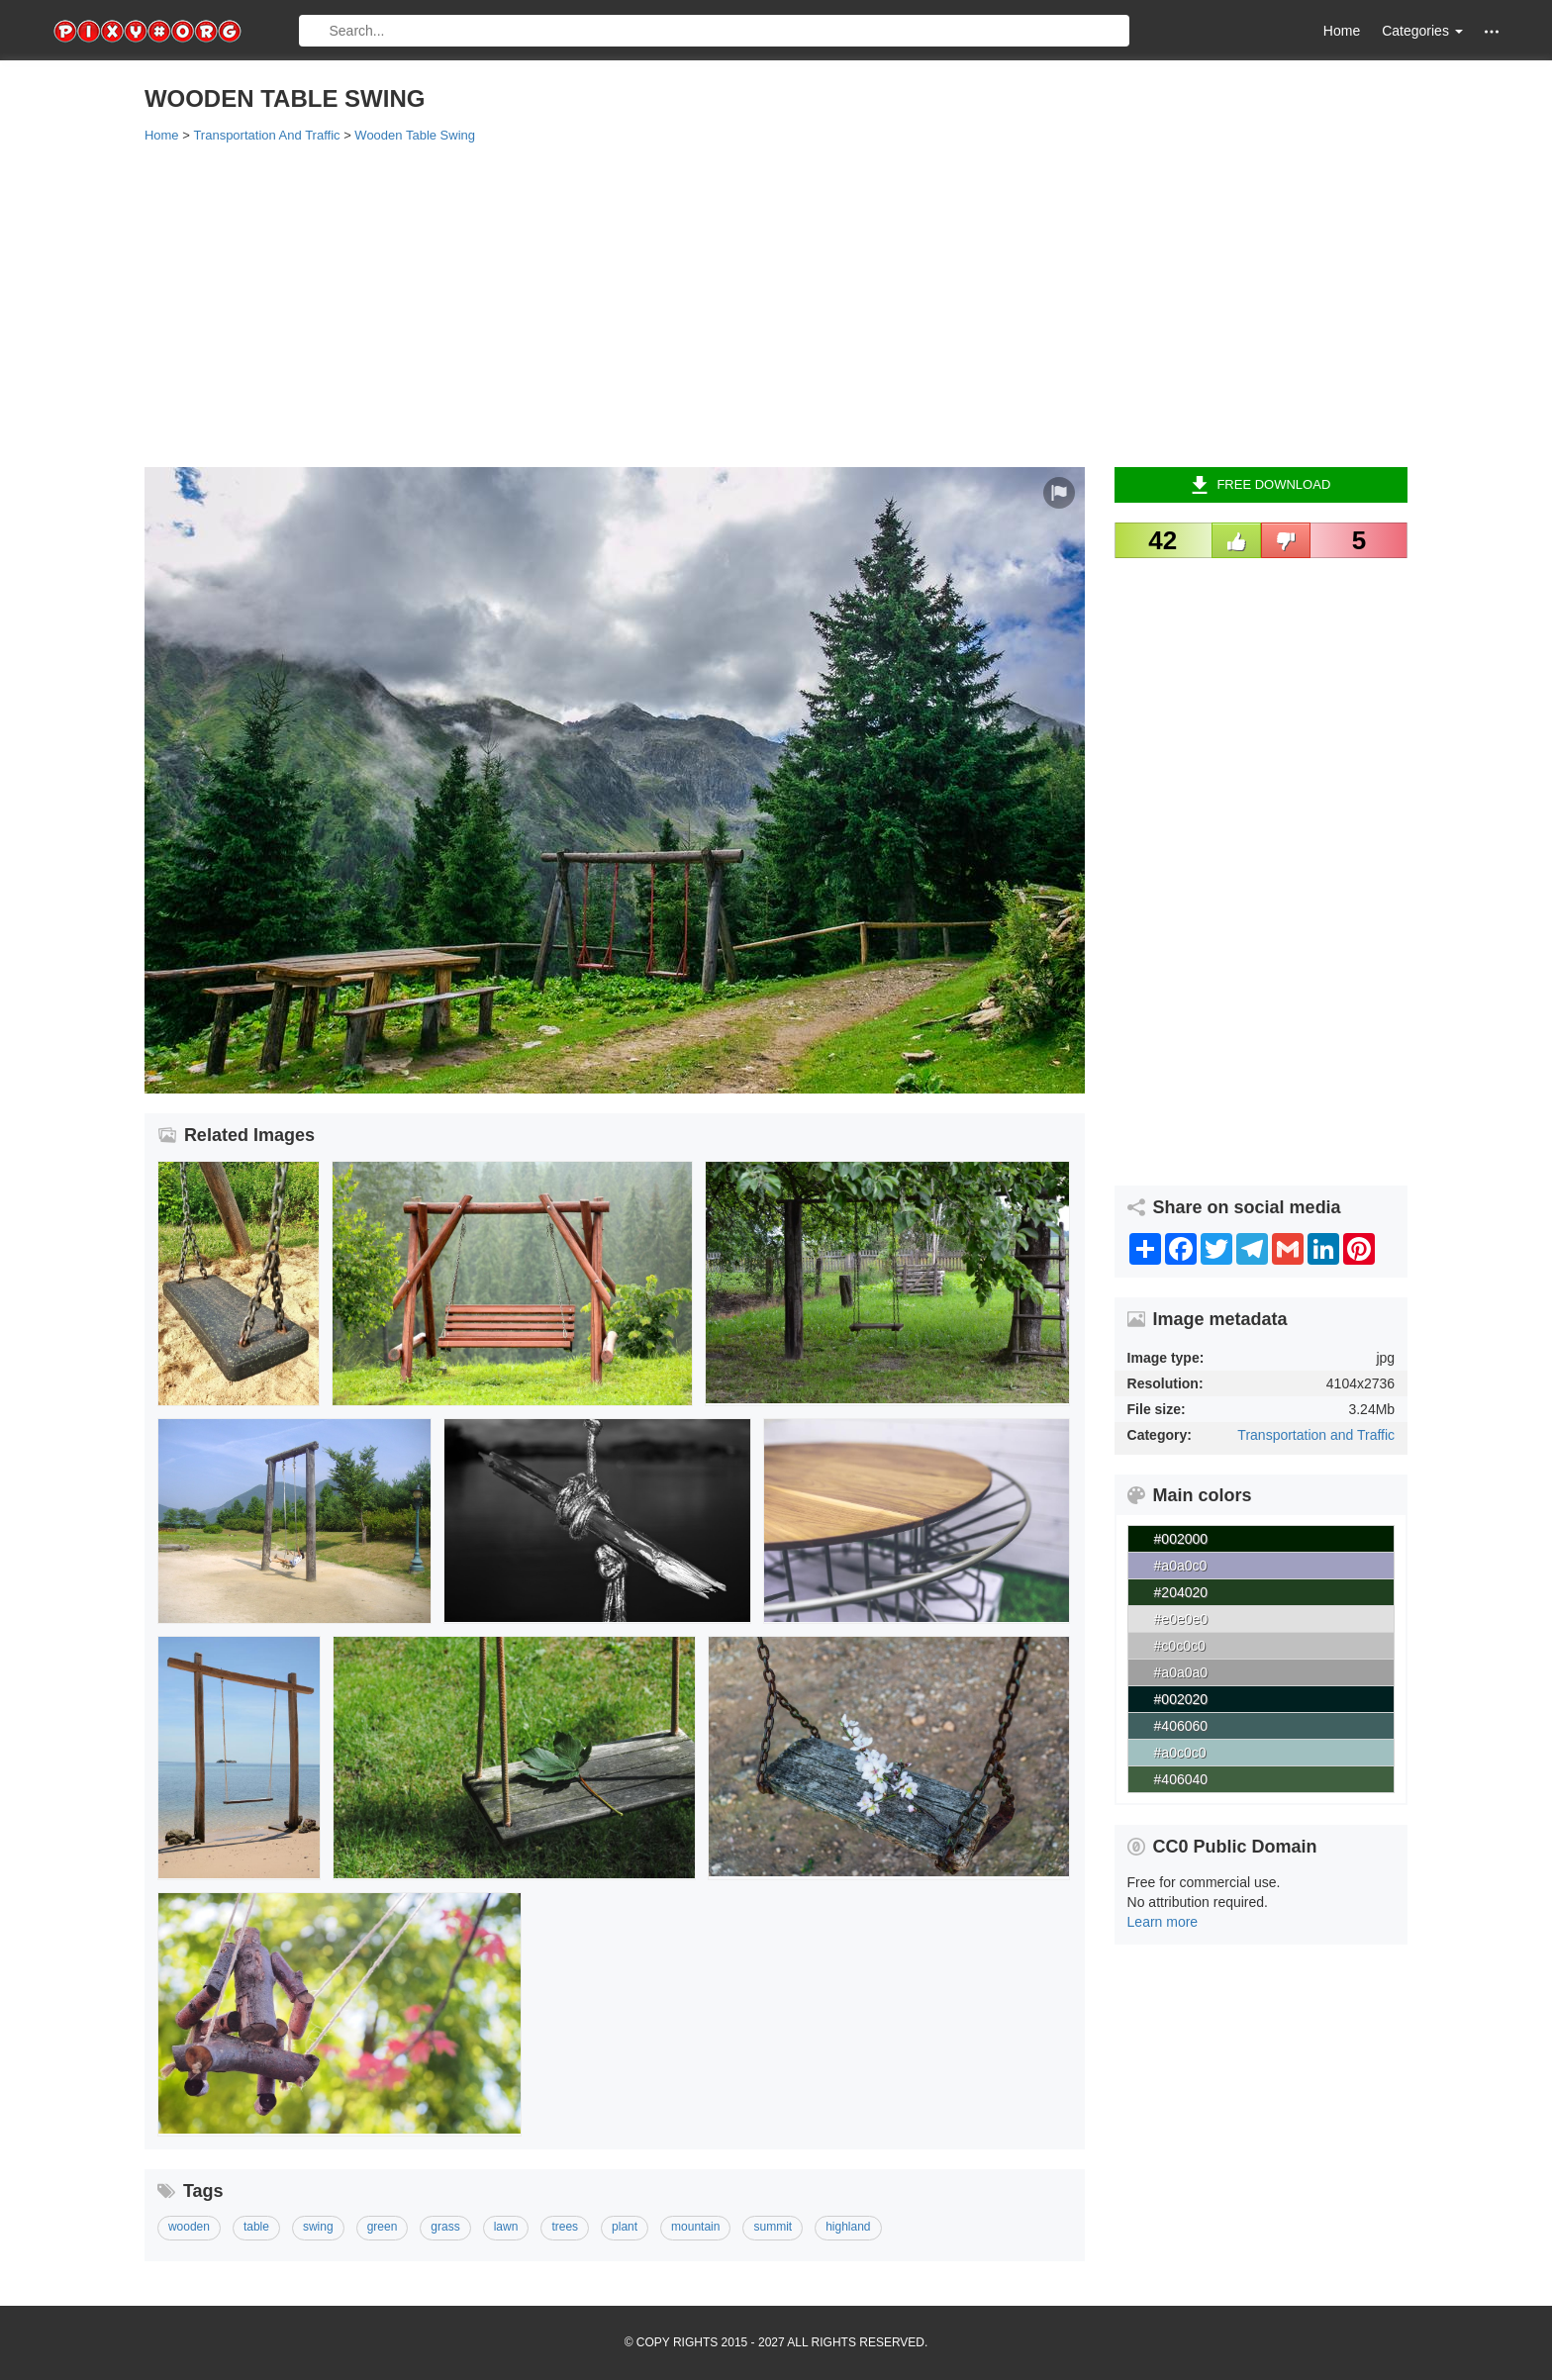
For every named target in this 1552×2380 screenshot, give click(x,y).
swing (318, 2227)
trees (564, 2227)
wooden (189, 2227)
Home (1341, 31)
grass (445, 2227)
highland (847, 2227)
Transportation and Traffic (1316, 1435)
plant (624, 2227)
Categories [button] (1422, 31)
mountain (695, 2227)
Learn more (1163, 1922)
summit (772, 2227)
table (256, 2227)
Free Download (1260, 485)
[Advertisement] (738, 303)
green (382, 2227)
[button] (1491, 31)
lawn (506, 2227)
